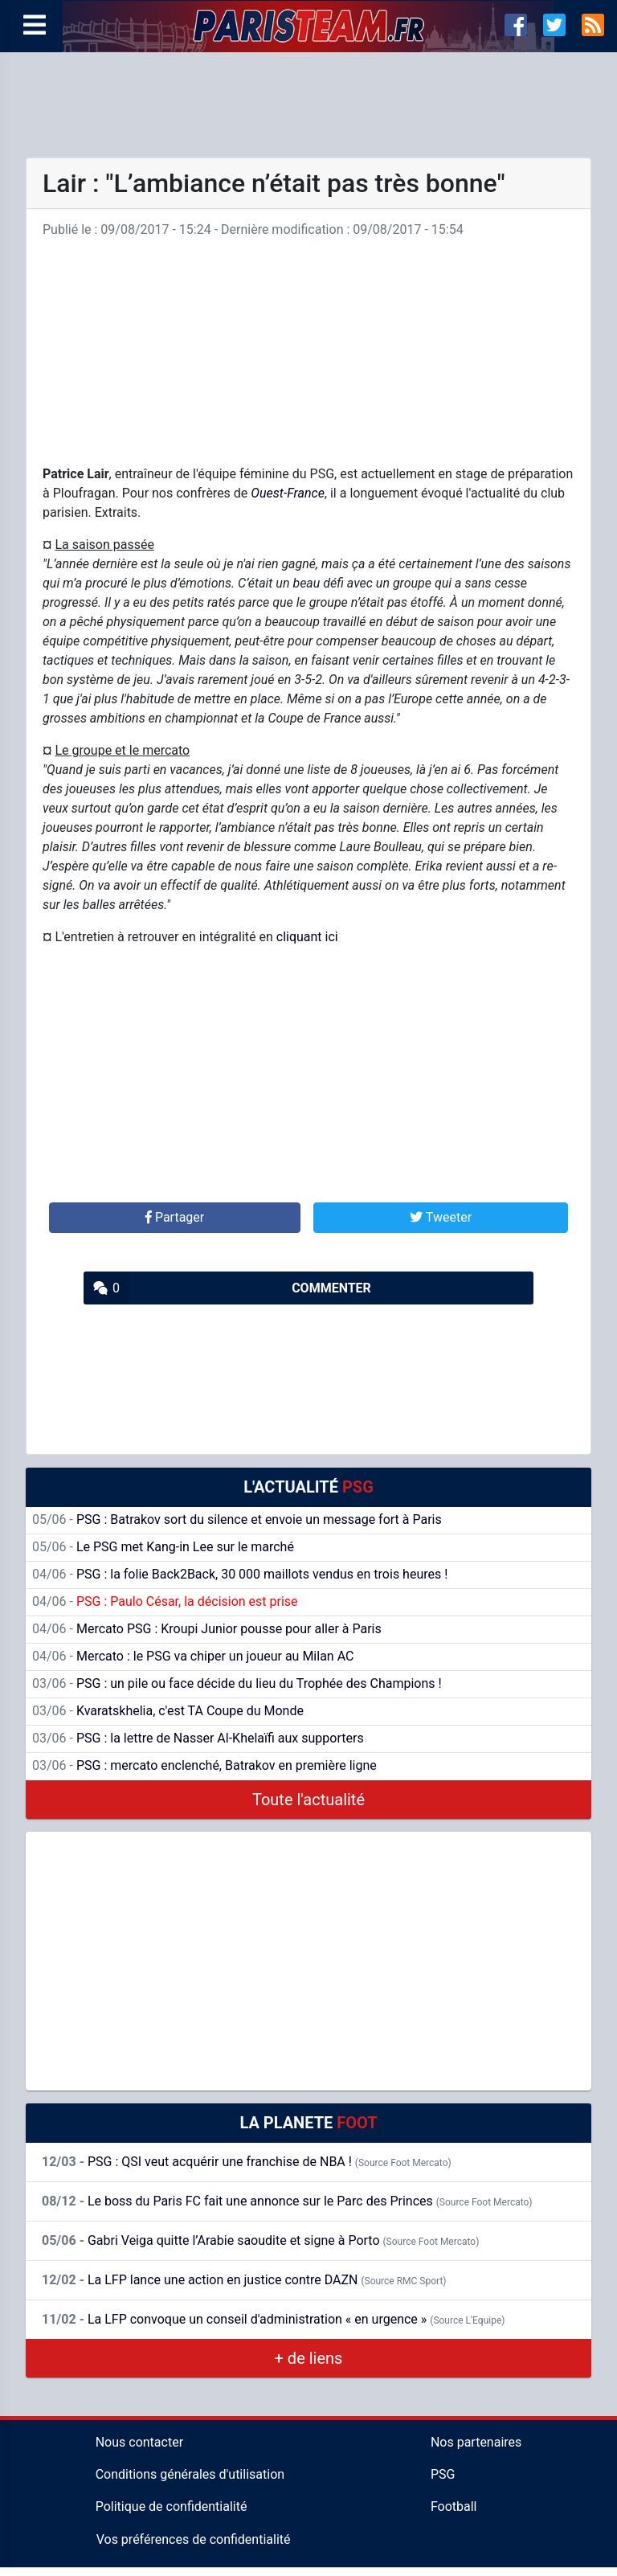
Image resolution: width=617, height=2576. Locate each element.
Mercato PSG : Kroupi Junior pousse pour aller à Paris (207, 1628)
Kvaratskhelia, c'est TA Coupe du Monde (168, 1710)
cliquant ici (307, 936)
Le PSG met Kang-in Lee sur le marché (163, 1546)
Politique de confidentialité (171, 2506)
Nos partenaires (476, 2442)
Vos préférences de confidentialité (193, 2539)
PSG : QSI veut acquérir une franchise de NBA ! (247, 2161)
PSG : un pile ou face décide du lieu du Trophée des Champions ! (237, 1683)
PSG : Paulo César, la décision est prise (165, 1601)
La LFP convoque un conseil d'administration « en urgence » (273, 2319)
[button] (174, 1217)
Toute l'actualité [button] (308, 1799)
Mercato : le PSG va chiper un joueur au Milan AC (192, 1656)
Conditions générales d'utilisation (190, 2474)
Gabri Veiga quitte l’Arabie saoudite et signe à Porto (260, 2240)
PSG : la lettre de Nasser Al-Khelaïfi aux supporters (198, 1738)
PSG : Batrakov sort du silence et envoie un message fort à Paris (237, 1519)
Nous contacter (139, 2442)
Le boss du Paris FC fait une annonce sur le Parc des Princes (287, 2201)
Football (454, 2506)
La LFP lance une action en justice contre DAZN (244, 2279)
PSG (443, 2474)
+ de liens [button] (309, 2358)
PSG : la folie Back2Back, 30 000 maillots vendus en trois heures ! (239, 1574)
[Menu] (34, 26)
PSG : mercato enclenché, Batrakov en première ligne (204, 1765)
